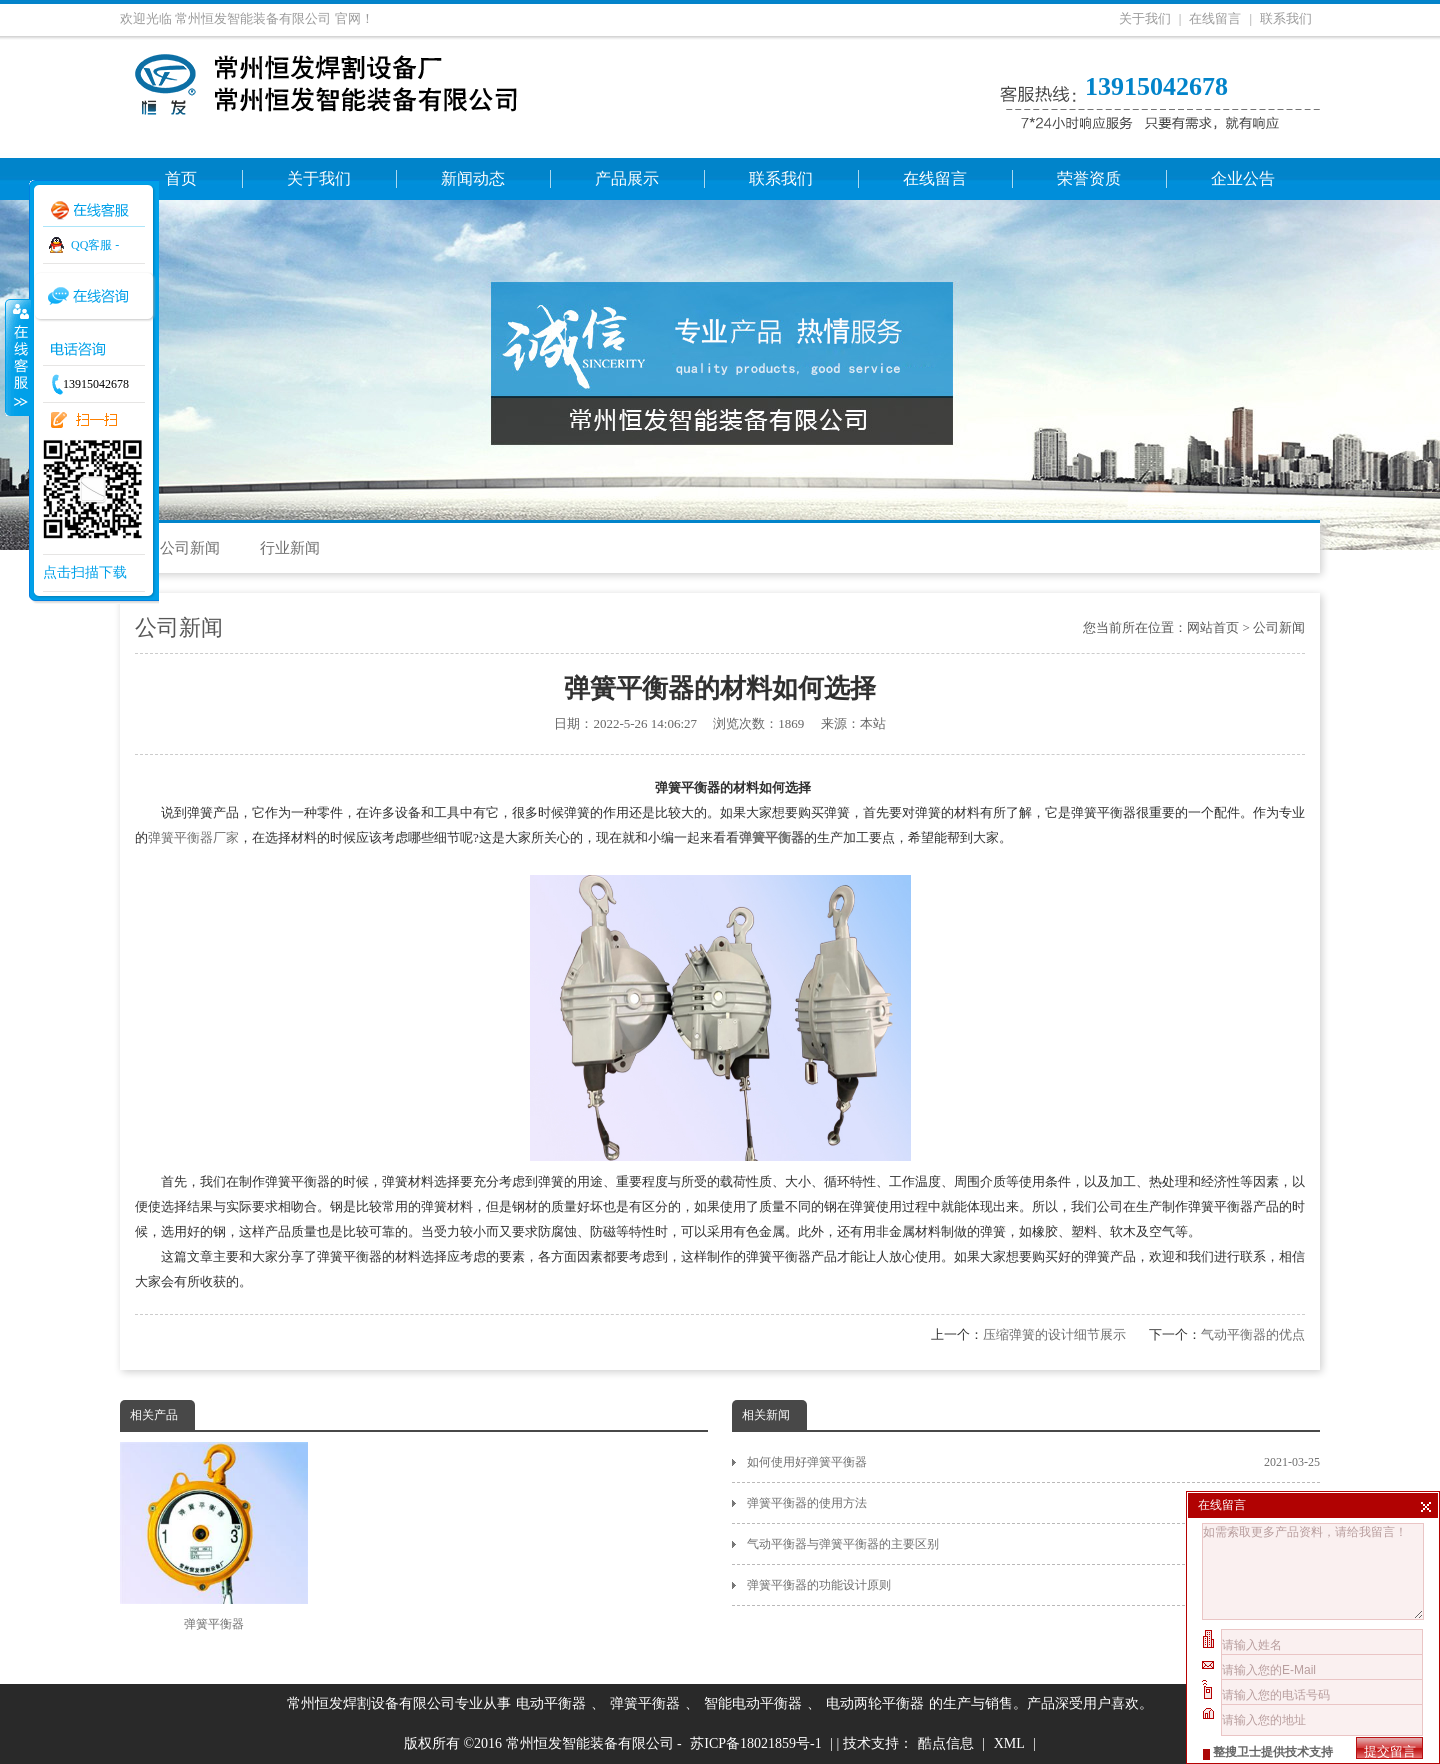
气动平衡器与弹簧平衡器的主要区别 (1033, 1544)
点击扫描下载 (85, 572)
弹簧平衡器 (214, 1536)
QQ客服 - (95, 245)
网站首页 (1213, 627)
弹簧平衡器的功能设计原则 (1033, 1585)
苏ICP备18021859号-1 (755, 1743)
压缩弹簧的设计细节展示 (1054, 1334)
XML (1009, 1743)
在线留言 (1215, 18)
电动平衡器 (551, 1703)
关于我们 (1145, 18)
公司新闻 (190, 548)
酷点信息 (946, 1743)
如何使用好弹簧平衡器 (1033, 1462)
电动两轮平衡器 (875, 1703)
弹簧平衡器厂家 (193, 837)
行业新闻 (290, 548)
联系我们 (1286, 18)
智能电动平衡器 (753, 1703)
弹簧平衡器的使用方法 (1033, 1503)
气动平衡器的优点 (1253, 1334)
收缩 (17, 357)
